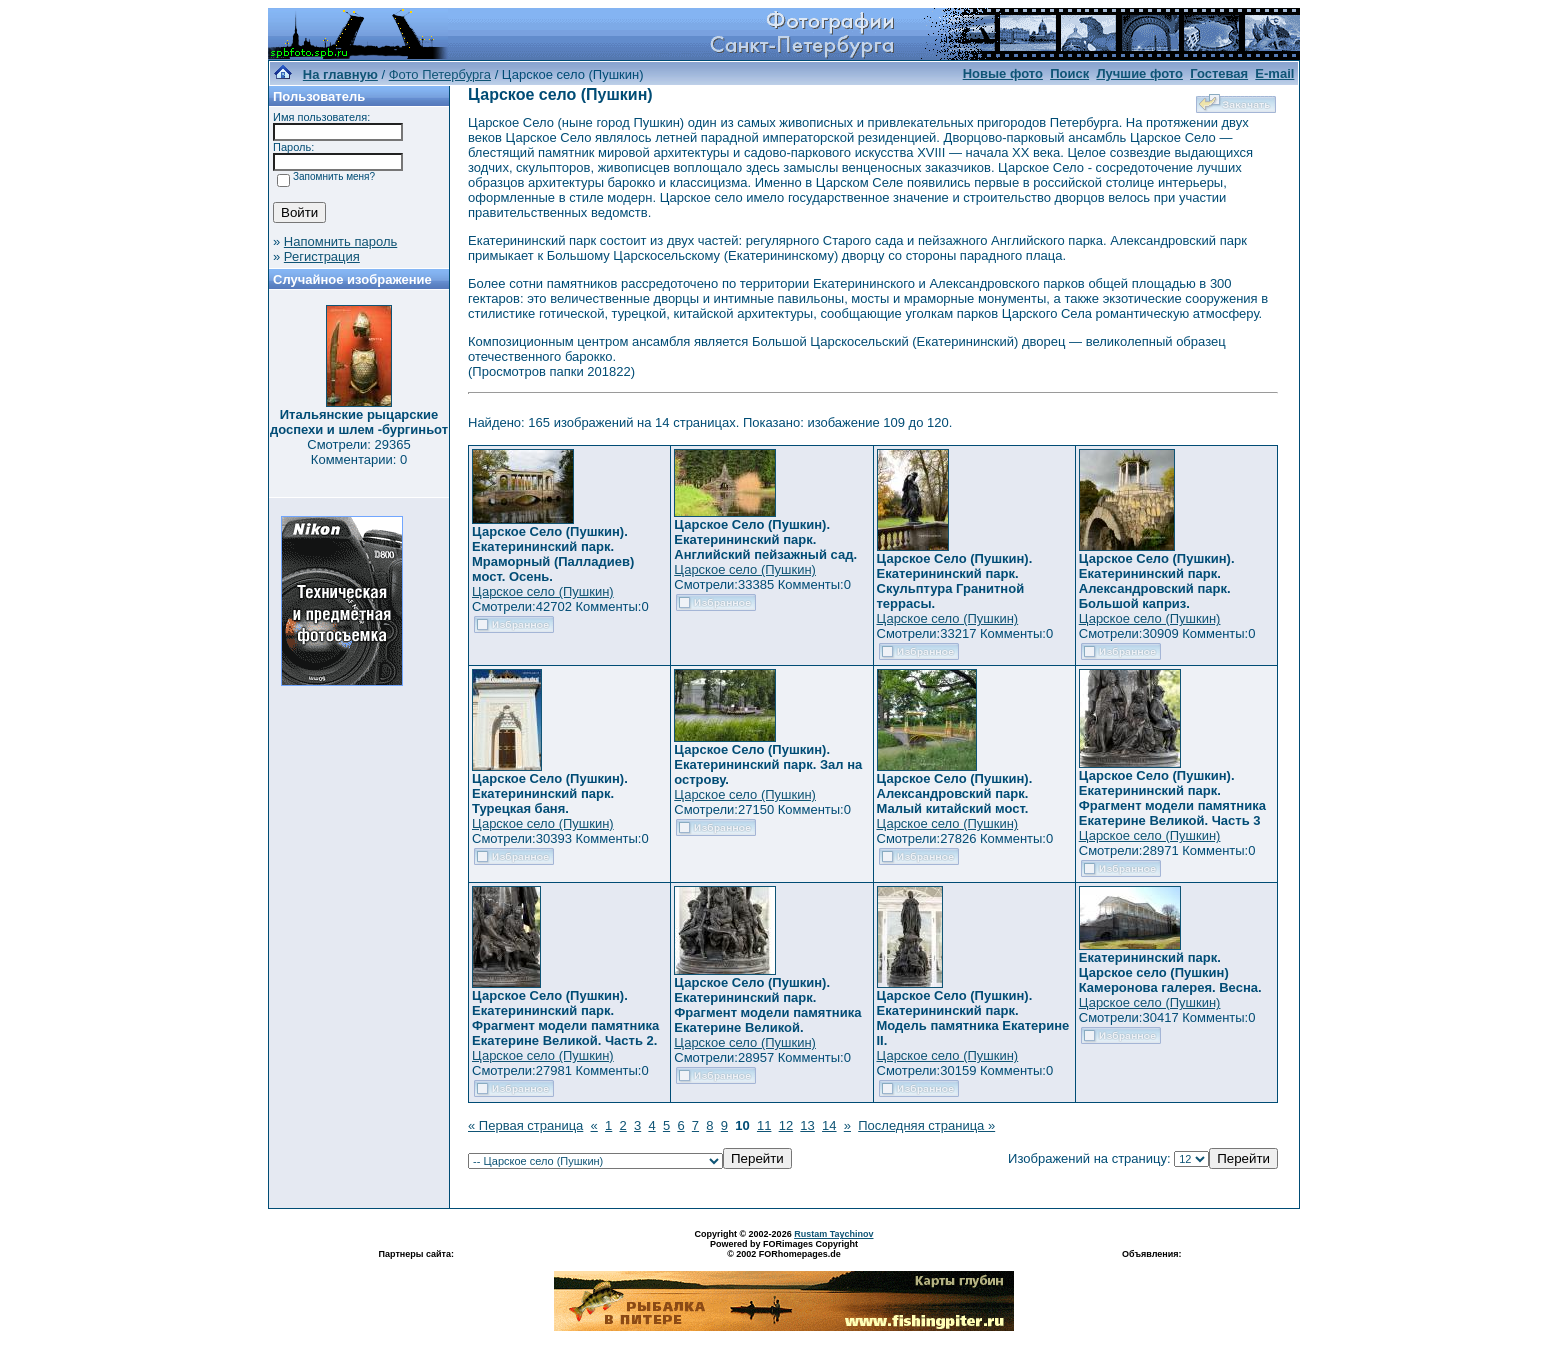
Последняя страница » (926, 1125)
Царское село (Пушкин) (543, 591)
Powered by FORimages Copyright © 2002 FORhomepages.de (784, 1249)
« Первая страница (525, 1125)
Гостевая (1219, 73)
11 (764, 1125)
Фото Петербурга (440, 74)
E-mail (1274, 73)
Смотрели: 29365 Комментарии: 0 (358, 452)
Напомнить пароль (340, 241)
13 (807, 1125)
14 (829, 1125)
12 (786, 1125)
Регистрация (322, 256)
